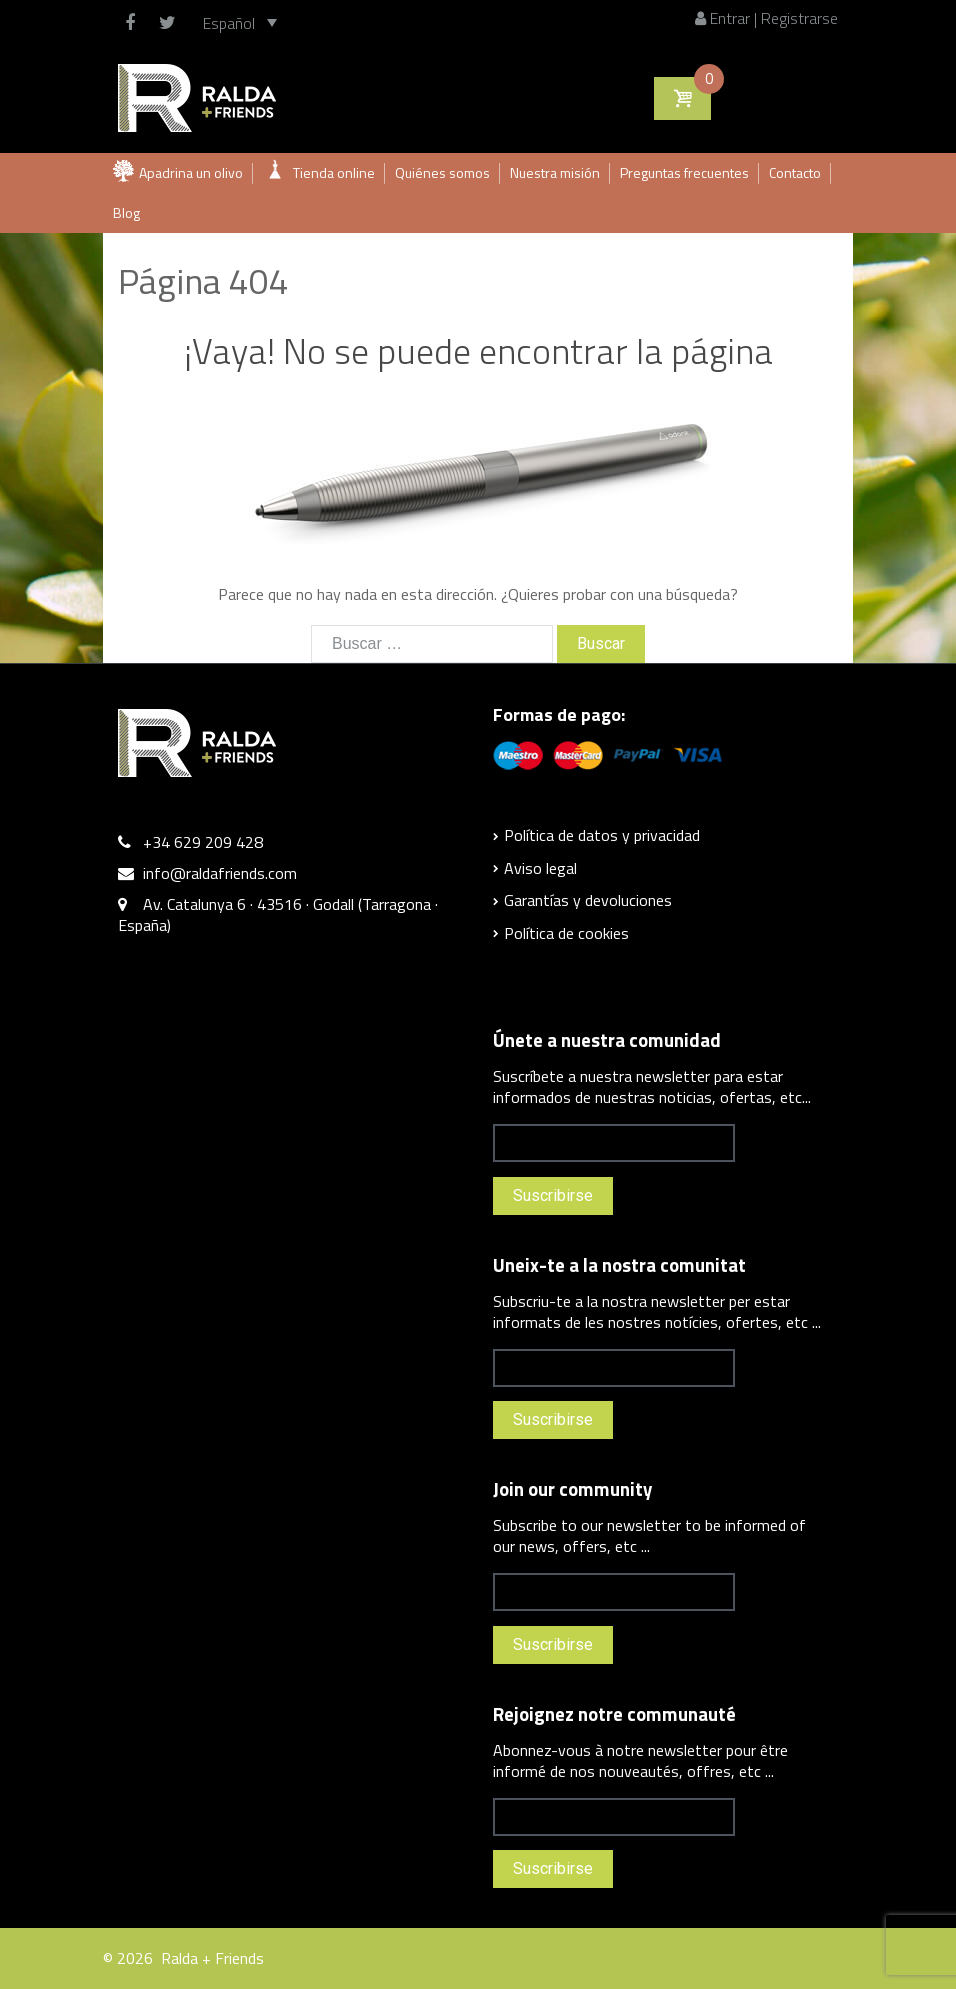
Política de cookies (566, 933)
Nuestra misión (555, 172)
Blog (126, 212)
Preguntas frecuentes (684, 172)
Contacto (795, 172)
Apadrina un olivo (191, 172)
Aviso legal (540, 868)
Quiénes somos (442, 172)
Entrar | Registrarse (766, 18)
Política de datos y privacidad (602, 835)
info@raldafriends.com (220, 873)
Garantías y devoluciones (588, 900)
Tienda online (334, 172)
